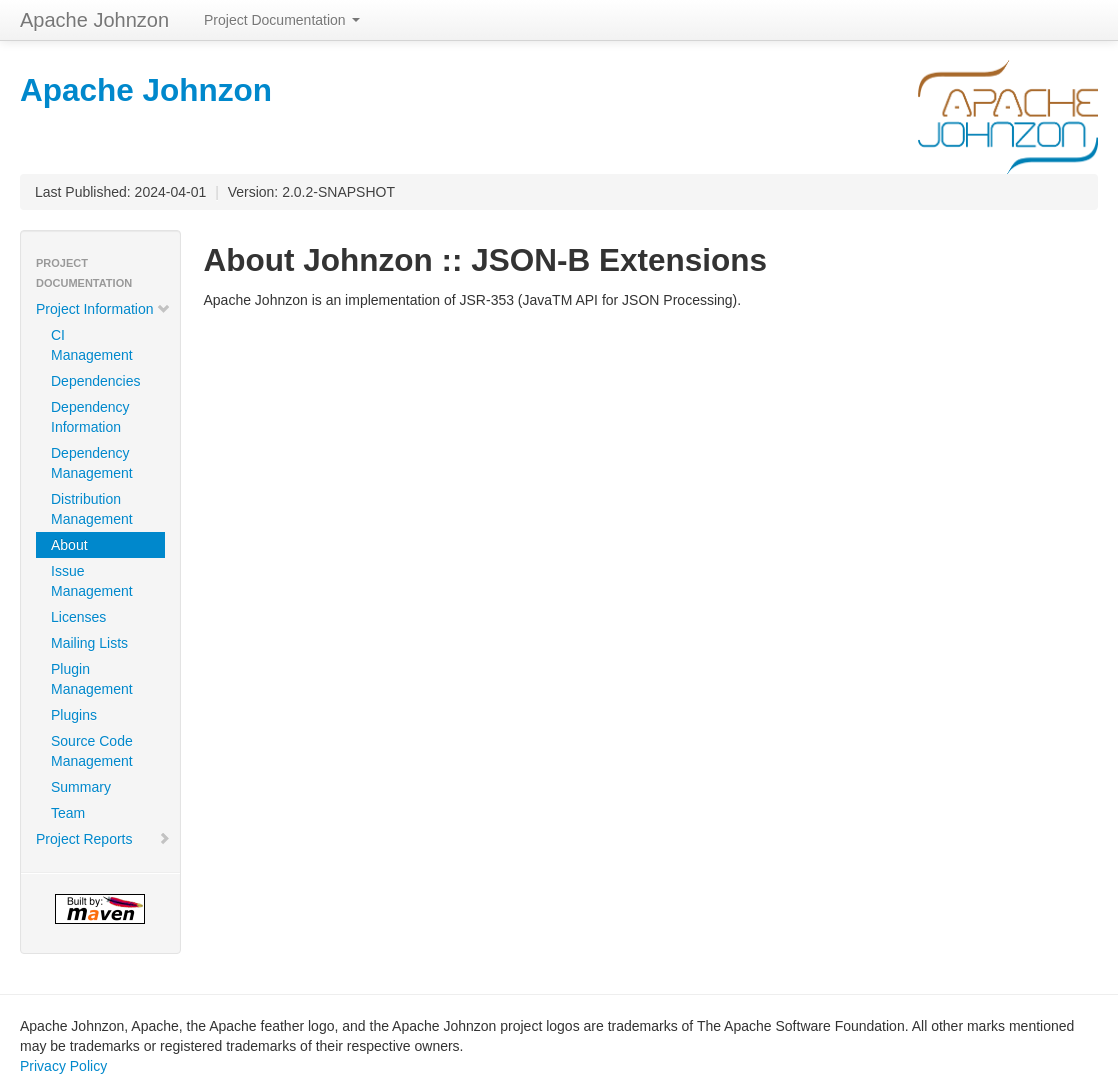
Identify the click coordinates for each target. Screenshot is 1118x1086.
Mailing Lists (89, 643)
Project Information (103, 309)
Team (68, 813)
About (69, 545)
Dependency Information (90, 417)
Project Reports (103, 839)
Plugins (74, 715)
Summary (81, 787)
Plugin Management (92, 679)
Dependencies (96, 381)
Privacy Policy (63, 1066)
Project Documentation (282, 20)
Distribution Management (92, 509)
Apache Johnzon (94, 20)
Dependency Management (92, 463)
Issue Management (92, 581)
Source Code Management (92, 751)
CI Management (92, 345)
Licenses (78, 617)
